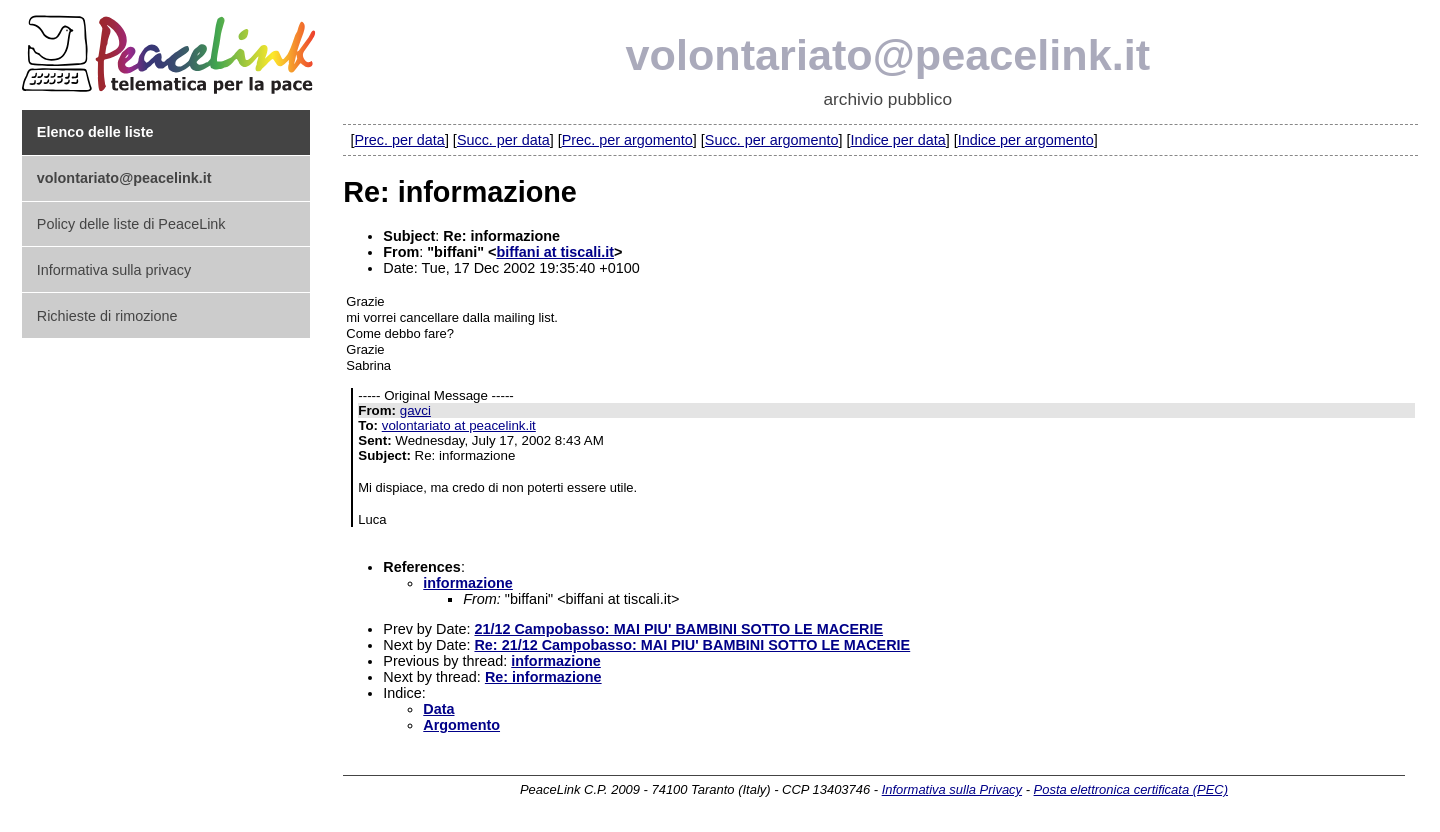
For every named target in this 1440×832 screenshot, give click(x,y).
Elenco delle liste (95, 132)
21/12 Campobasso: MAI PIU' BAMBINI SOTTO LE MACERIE (678, 629)
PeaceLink (172, 48)
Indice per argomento (1026, 140)
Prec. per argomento (627, 140)
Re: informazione (543, 677)
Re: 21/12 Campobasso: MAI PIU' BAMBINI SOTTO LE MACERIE (692, 645)
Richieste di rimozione (107, 316)
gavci (415, 410)
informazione (468, 583)
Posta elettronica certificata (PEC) (1131, 789)
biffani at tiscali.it (555, 252)
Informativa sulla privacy (114, 270)
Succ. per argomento (772, 140)
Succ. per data (503, 140)
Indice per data (897, 140)
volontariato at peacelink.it (459, 425)
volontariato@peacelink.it (888, 55)
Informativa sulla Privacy (952, 789)
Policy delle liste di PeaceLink (131, 224)
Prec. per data (399, 140)
